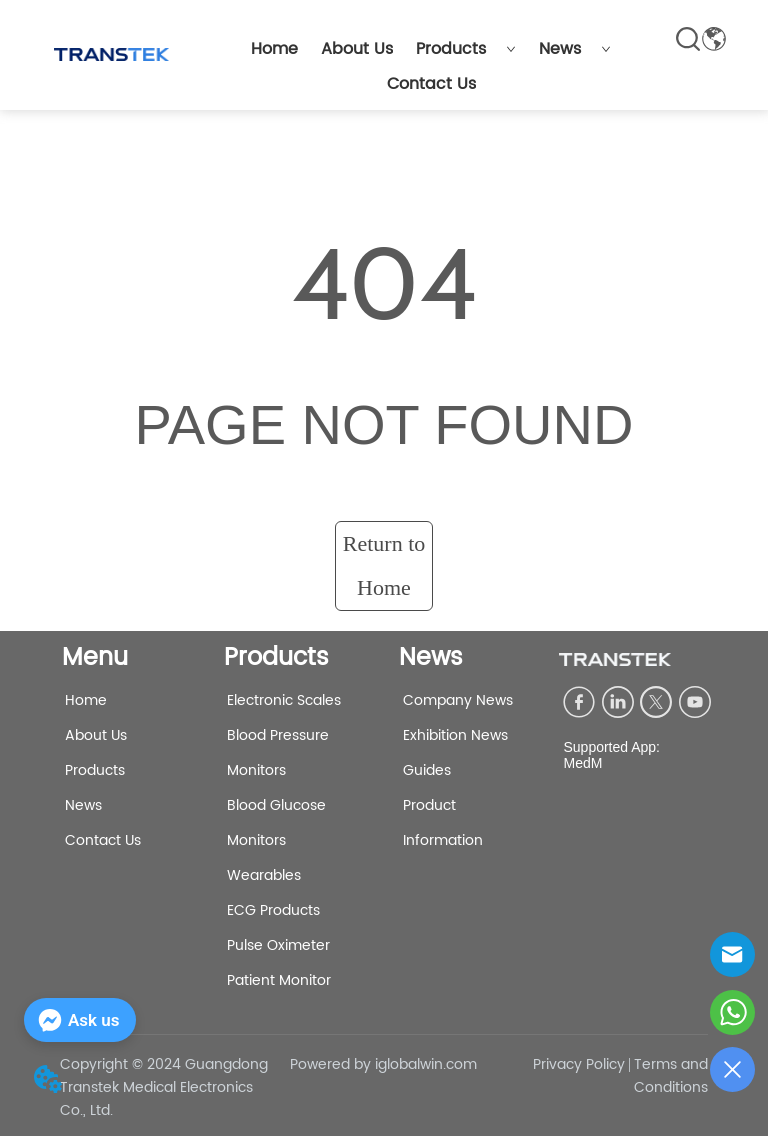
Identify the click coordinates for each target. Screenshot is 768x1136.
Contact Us (431, 84)
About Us (357, 49)
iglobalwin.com (426, 1064)
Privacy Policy (579, 1064)
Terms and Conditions (671, 1076)
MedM (582, 763)
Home (274, 49)
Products (466, 49)
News (575, 49)
